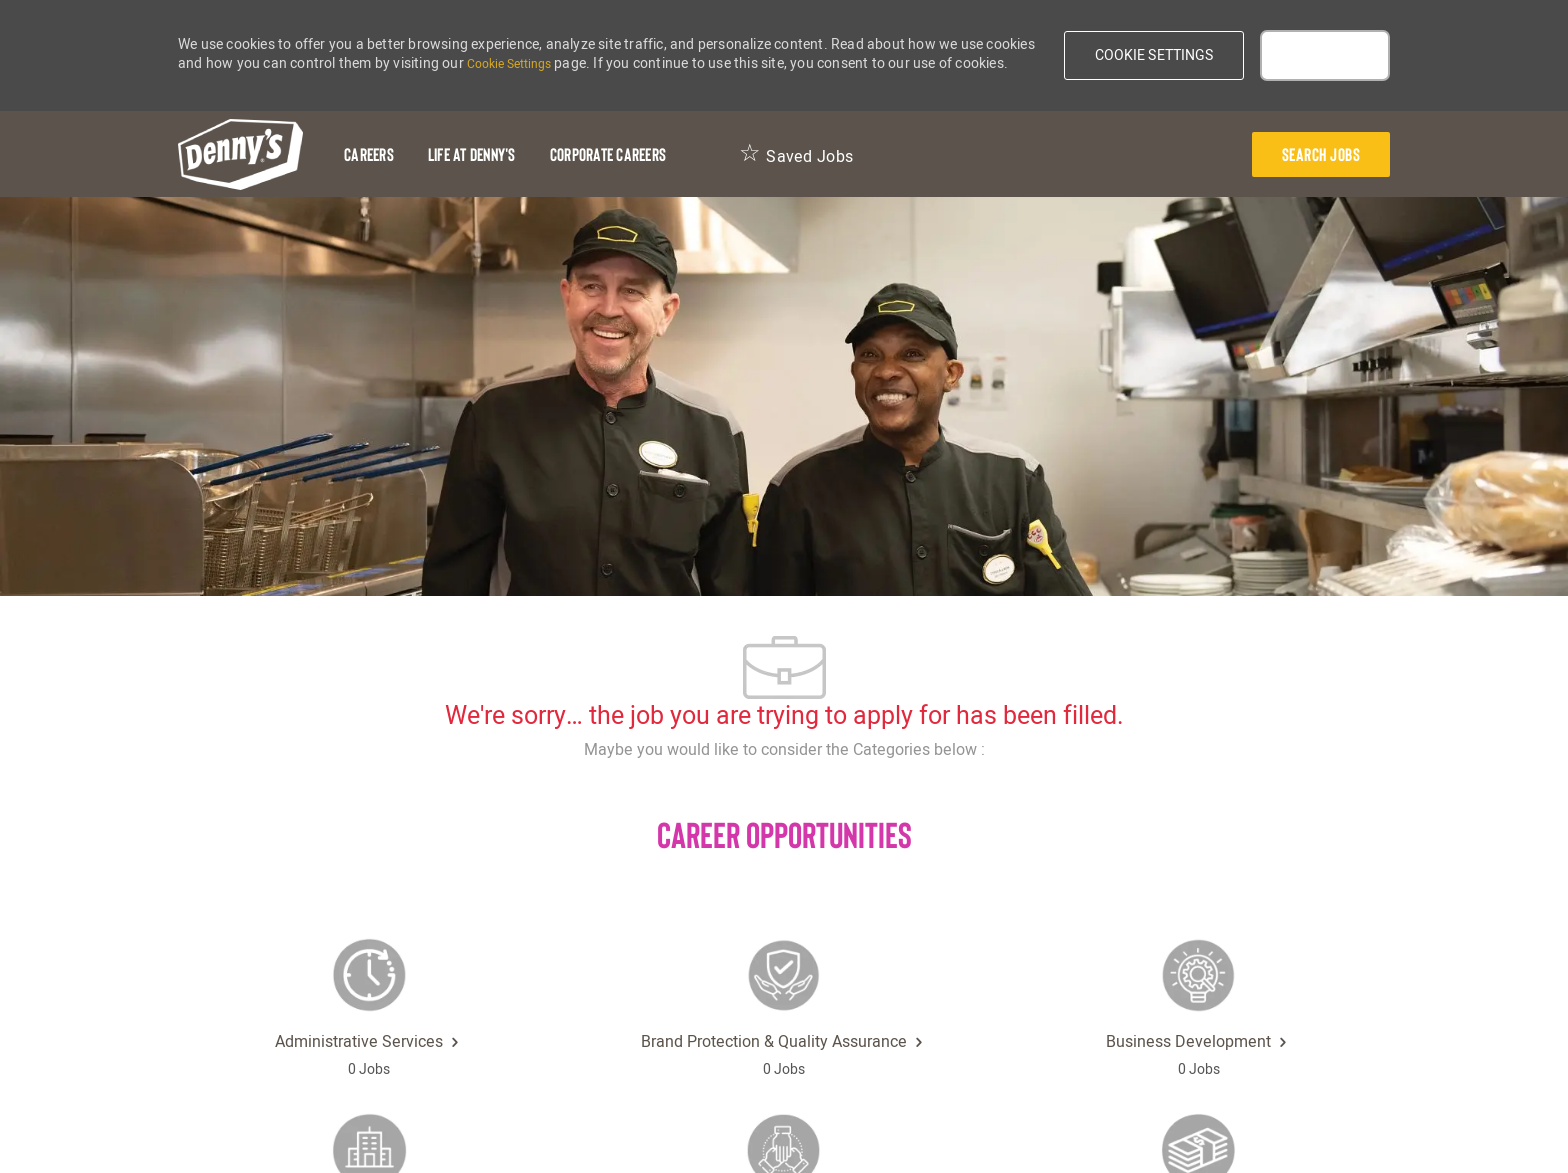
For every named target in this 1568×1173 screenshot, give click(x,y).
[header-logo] (240, 154)
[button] (1154, 55)
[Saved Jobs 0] (796, 154)
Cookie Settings (509, 64)
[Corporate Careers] (608, 154)
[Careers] (369, 154)
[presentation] (1321, 154)
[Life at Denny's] (472, 154)
